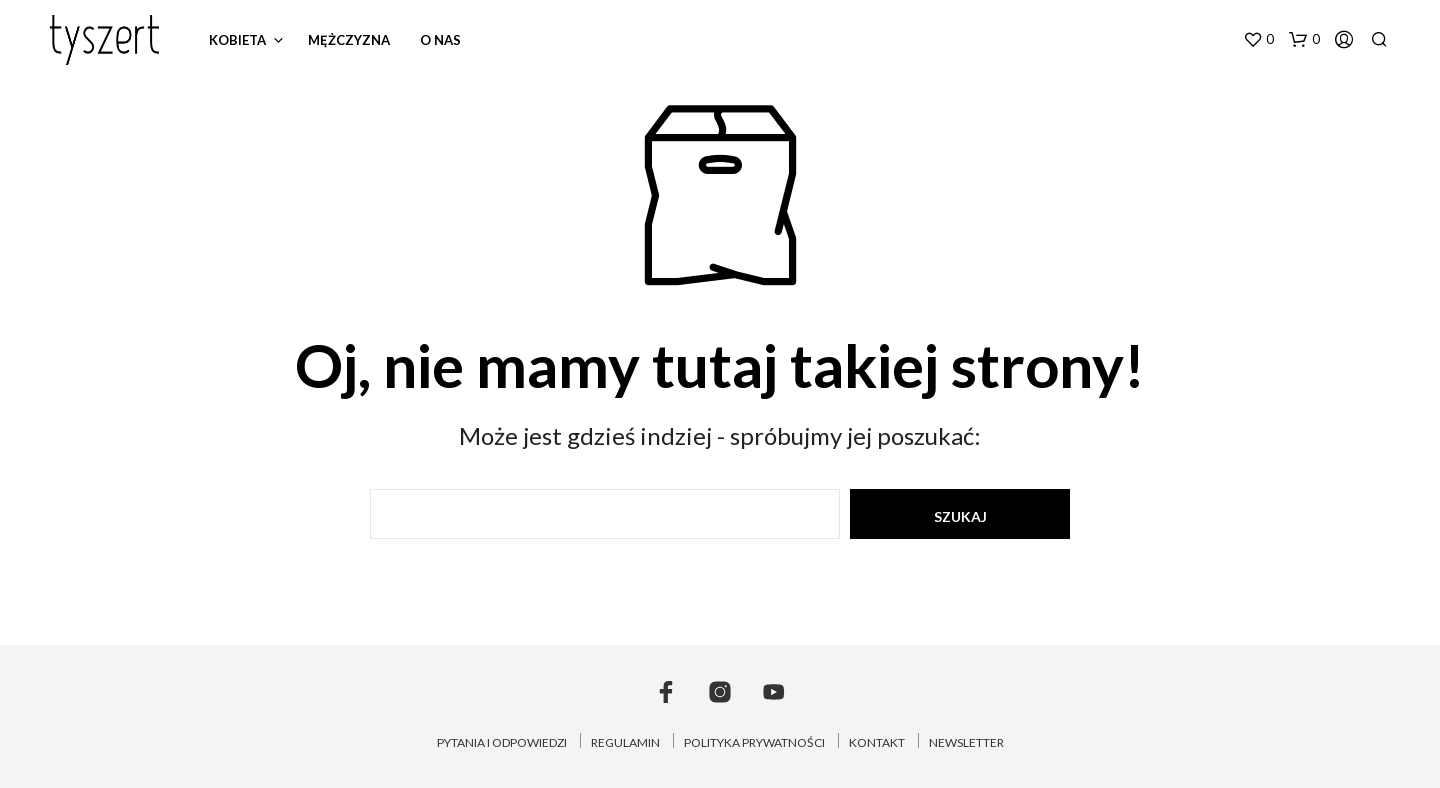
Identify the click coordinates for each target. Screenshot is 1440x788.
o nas (440, 40)
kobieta (237, 40)
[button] (1258, 40)
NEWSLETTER (966, 742)
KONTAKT (877, 742)
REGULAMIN (625, 742)
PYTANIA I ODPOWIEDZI (502, 742)
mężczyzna (349, 40)
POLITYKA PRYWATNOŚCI (754, 742)
